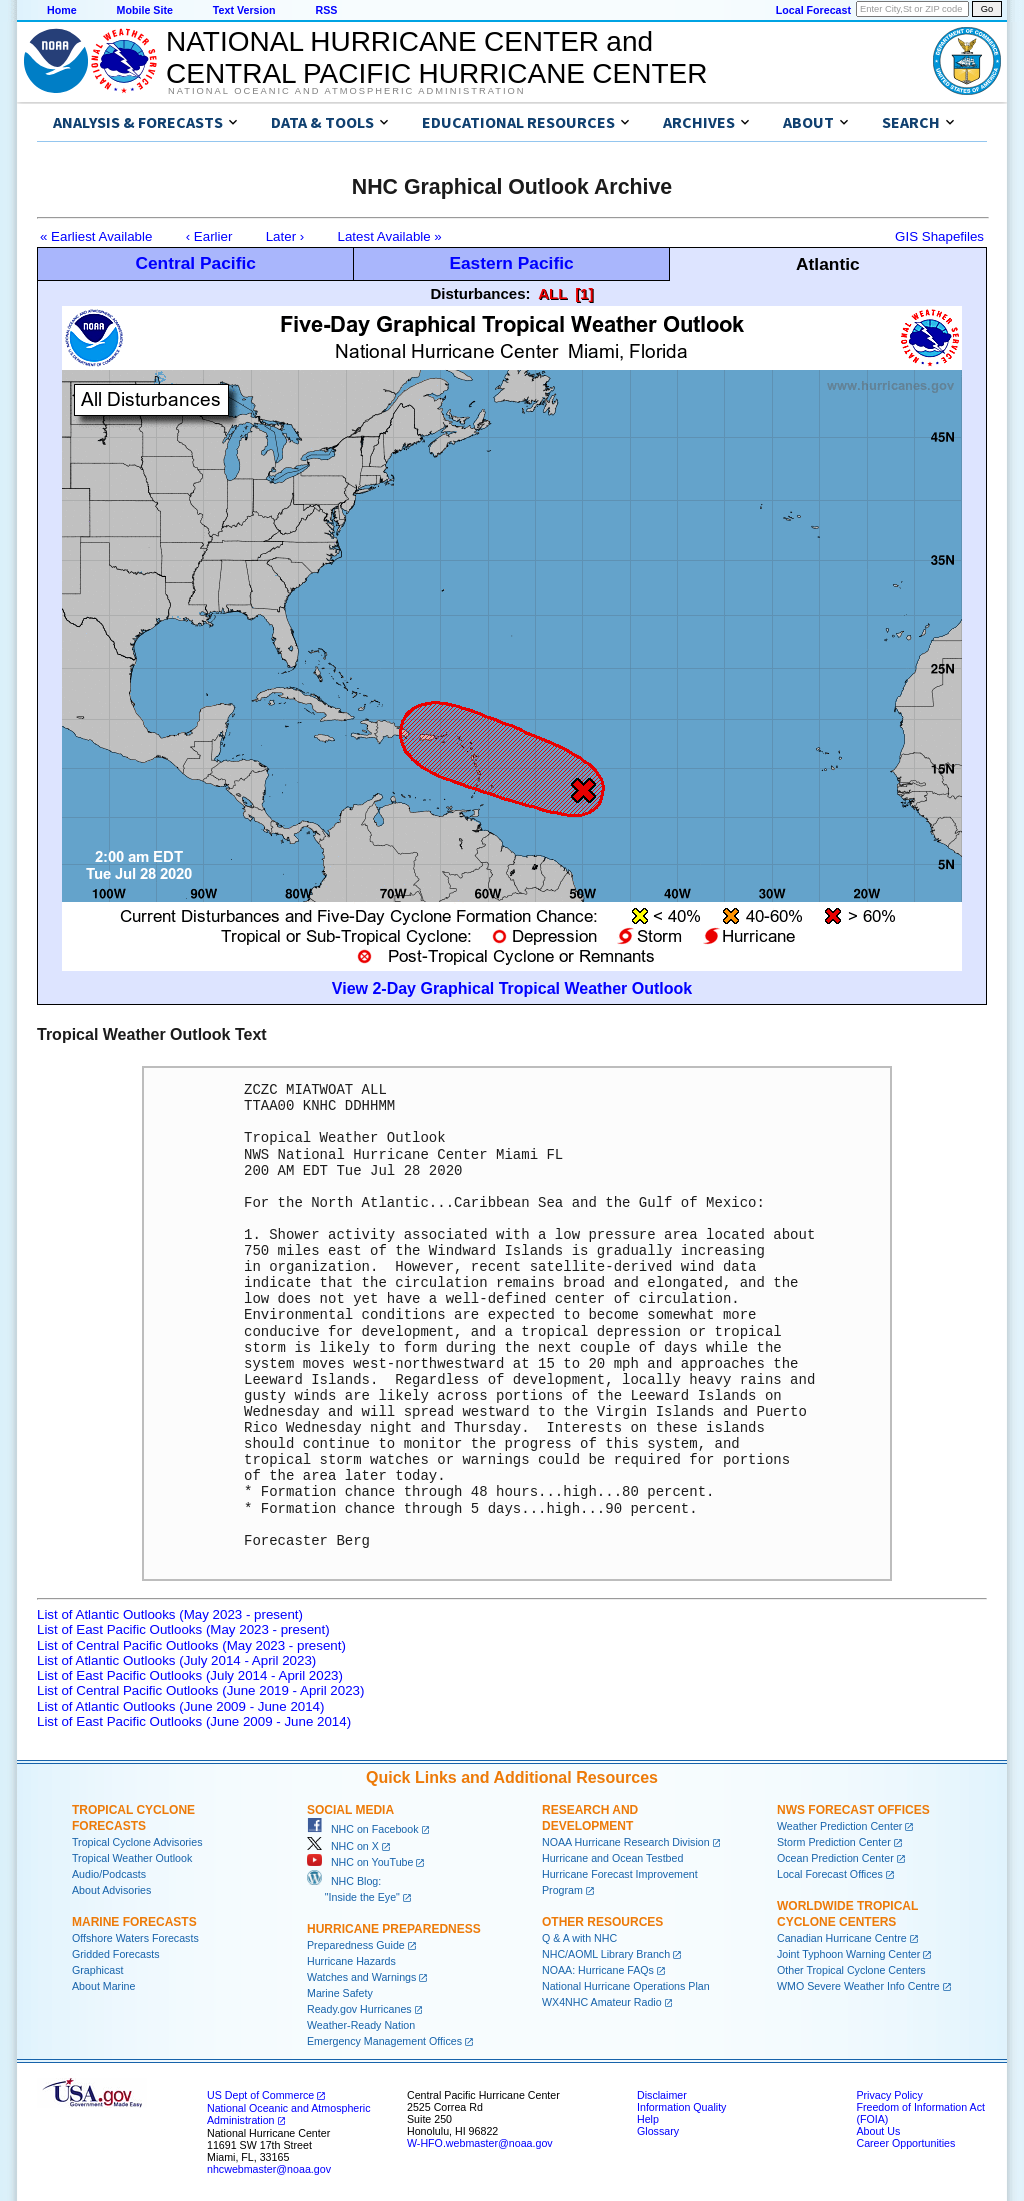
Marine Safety (340, 1993)
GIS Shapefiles (939, 236)
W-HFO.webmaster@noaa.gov (480, 2143)
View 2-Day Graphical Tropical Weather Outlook (512, 988)
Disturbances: (481, 293)
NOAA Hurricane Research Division (626, 1842)
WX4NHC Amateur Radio (602, 2002)
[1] (584, 293)
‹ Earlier (209, 236)
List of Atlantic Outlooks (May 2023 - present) (170, 1614)
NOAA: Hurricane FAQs (598, 1970)
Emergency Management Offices (384, 2041)
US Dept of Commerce (260, 2095)
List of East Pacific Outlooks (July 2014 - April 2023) (190, 1675)
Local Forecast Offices (830, 1874)
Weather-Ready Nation (361, 2025)
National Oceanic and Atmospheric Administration (346, 91)
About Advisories (111, 1890)
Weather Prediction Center (839, 1826)
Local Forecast (813, 10)
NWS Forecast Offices (853, 1810)
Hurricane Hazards (351, 1961)
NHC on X (343, 1846)
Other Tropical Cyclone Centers (851, 1970)
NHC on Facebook (363, 1829)
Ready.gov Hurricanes (359, 2009)
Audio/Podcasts (109, 1874)
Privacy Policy (889, 2095)
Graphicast (98, 1970)
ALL (552, 293)
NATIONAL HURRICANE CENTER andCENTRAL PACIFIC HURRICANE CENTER (436, 57)
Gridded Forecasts (116, 1954)
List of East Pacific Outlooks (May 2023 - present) (183, 1629)
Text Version (244, 10)
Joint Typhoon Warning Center (848, 1954)
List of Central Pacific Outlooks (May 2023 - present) (191, 1645)
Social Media (350, 1810)
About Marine (103, 1986)
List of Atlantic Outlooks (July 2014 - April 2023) (176, 1660)
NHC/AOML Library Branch (606, 1954)
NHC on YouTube (360, 1862)
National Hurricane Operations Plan (626, 1986)
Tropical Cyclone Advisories (137, 1842)
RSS (326, 10)
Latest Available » (390, 236)
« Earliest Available (96, 236)
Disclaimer (662, 2095)
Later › (285, 236)
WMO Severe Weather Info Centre (858, 1986)
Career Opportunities (905, 2143)
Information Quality (681, 2107)
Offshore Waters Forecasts (135, 1938)
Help (648, 2119)
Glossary (658, 2131)
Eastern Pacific (511, 263)
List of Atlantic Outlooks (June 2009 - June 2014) (180, 1706)
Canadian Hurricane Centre (842, 1938)
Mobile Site (145, 10)
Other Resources (602, 1922)
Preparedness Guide (356, 1945)
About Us (878, 2131)
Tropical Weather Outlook (132, 1858)
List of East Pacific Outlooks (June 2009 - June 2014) (194, 1721)
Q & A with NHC (579, 1938)
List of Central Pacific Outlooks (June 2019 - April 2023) (200, 1690)
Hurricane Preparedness (394, 1929)
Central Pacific (195, 263)
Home (62, 10)
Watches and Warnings (361, 1977)
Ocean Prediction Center (835, 1858)
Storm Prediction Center (834, 1842)
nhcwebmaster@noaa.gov (269, 2169)
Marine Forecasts (134, 1922)
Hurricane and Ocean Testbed (612, 1858)
